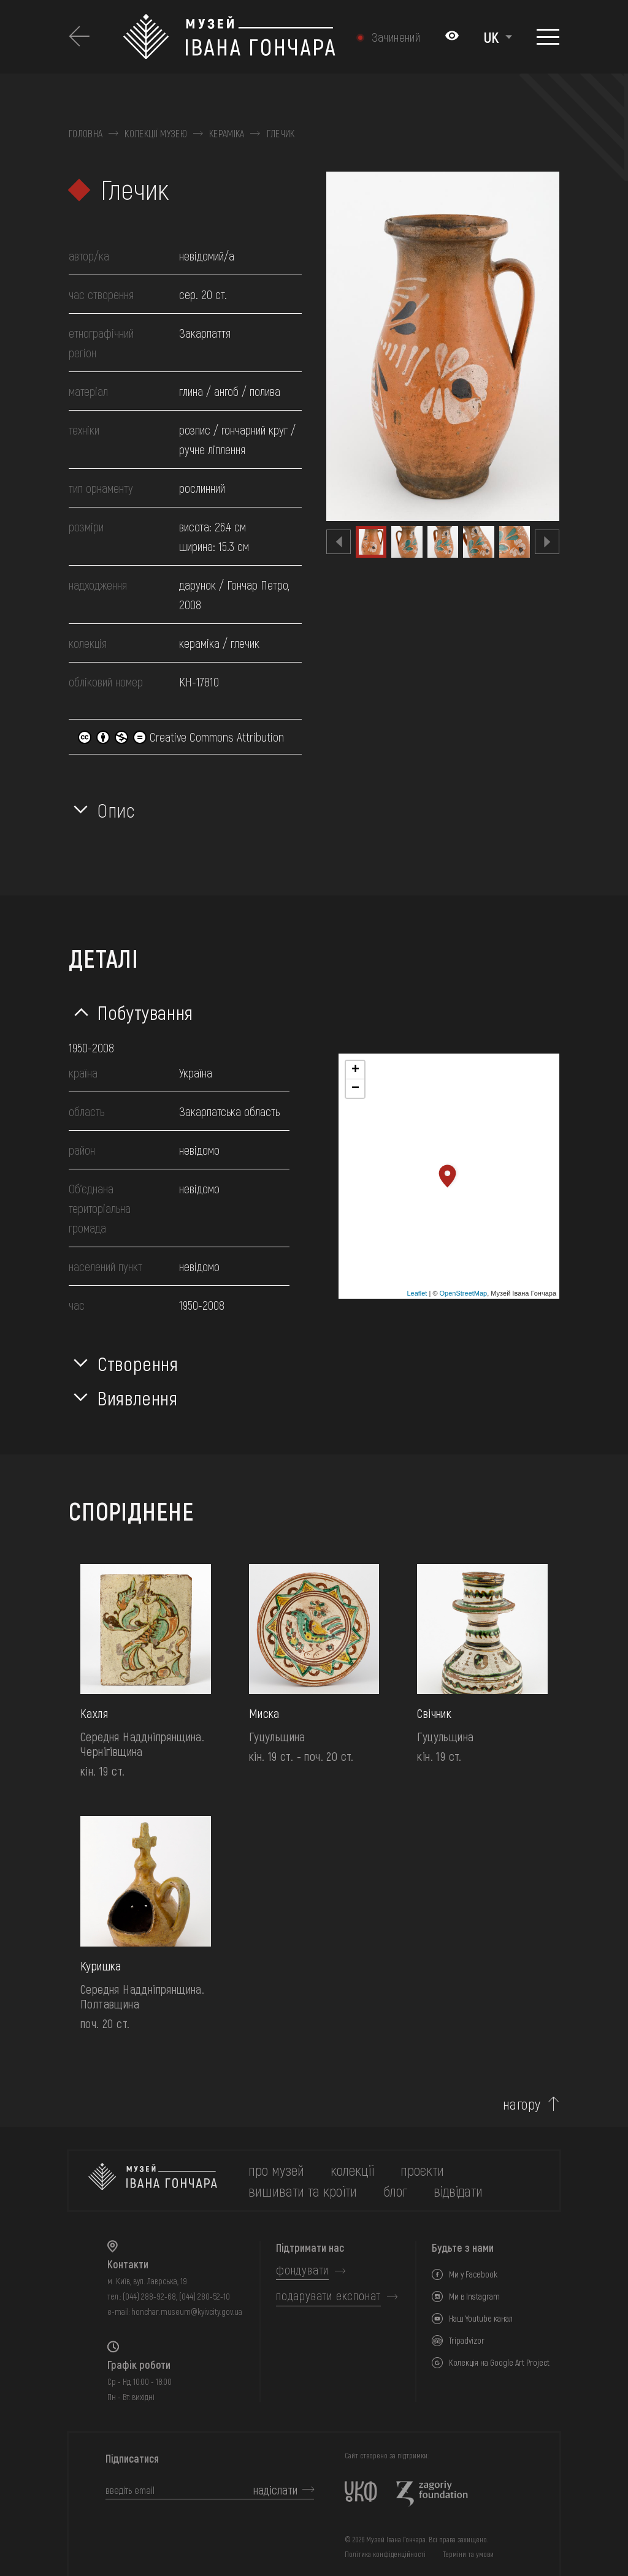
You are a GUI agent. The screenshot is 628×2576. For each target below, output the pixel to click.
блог (395, 2191)
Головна (85, 134)
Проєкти (422, 2170)
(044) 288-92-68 (149, 2296)
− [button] (355, 1088)
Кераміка (227, 134)
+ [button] (355, 1070)
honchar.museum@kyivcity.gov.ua (186, 2311)
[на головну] (152, 2180)
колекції (352, 2170)
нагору (522, 2104)
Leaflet (417, 1293)
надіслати (275, 2489)
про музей (276, 2170)
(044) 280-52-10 (204, 2296)
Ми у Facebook (473, 2274)
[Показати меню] (548, 37)
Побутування (145, 1012)
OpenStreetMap (464, 1293)
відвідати (458, 2191)
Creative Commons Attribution (181, 736)
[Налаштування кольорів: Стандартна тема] (452, 36)
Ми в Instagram (474, 2296)
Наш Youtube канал (481, 2318)
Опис (117, 809)
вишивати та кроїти (302, 2191)
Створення (138, 1363)
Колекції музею (155, 134)
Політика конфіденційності (385, 2554)
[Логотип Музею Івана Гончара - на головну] (229, 36)
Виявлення (138, 1397)
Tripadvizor (466, 2340)
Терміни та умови (468, 2554)
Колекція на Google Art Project (499, 2362)
